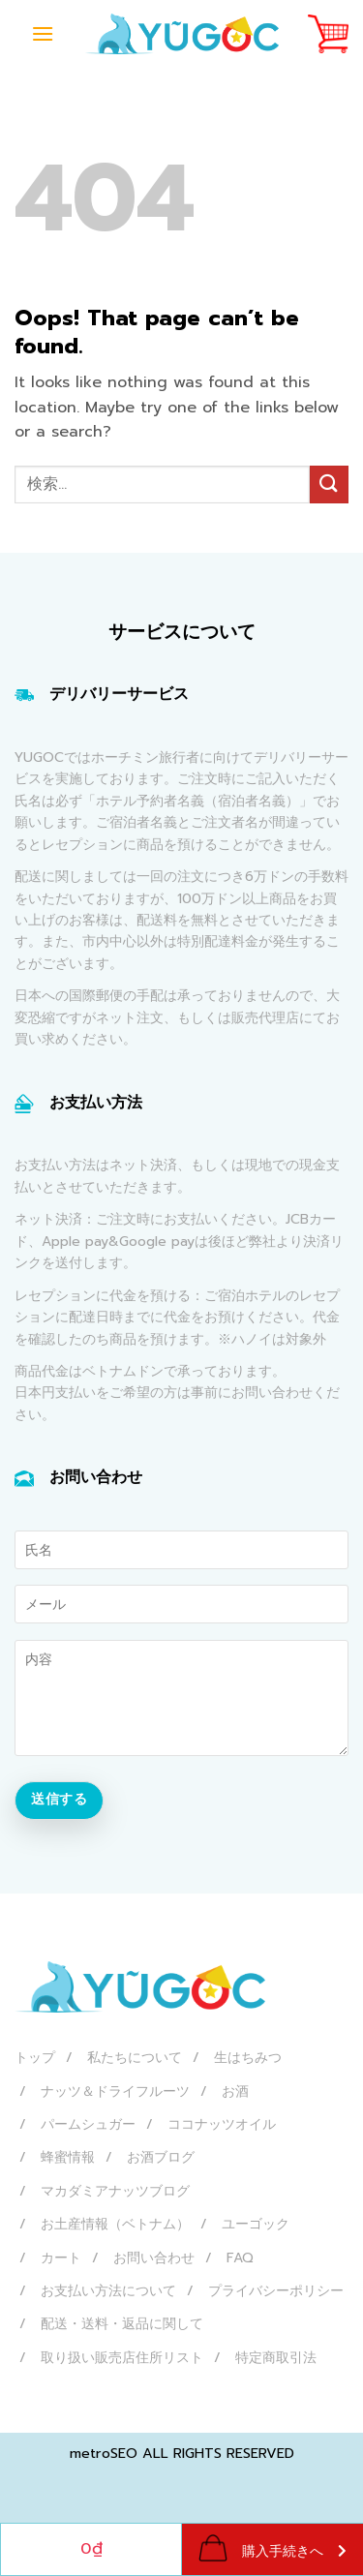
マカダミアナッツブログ (115, 2191)
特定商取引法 (276, 2358)
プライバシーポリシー (276, 2291)
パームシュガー (88, 2124)
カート (61, 2258)
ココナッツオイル (221, 2124)
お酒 (235, 2091)
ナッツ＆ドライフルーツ (115, 2091)
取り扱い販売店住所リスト (122, 2358)
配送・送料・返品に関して (122, 2324)
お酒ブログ (161, 2157)
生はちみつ (248, 2057)
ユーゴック (255, 2224)
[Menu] (42, 33)
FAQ (240, 2258)
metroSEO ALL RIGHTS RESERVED (182, 2453)
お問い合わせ (154, 2258)
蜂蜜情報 (68, 2157)
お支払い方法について (108, 2291)
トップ (35, 2057)
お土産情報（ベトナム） (115, 2224)
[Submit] (329, 484)
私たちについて (134, 2057)
